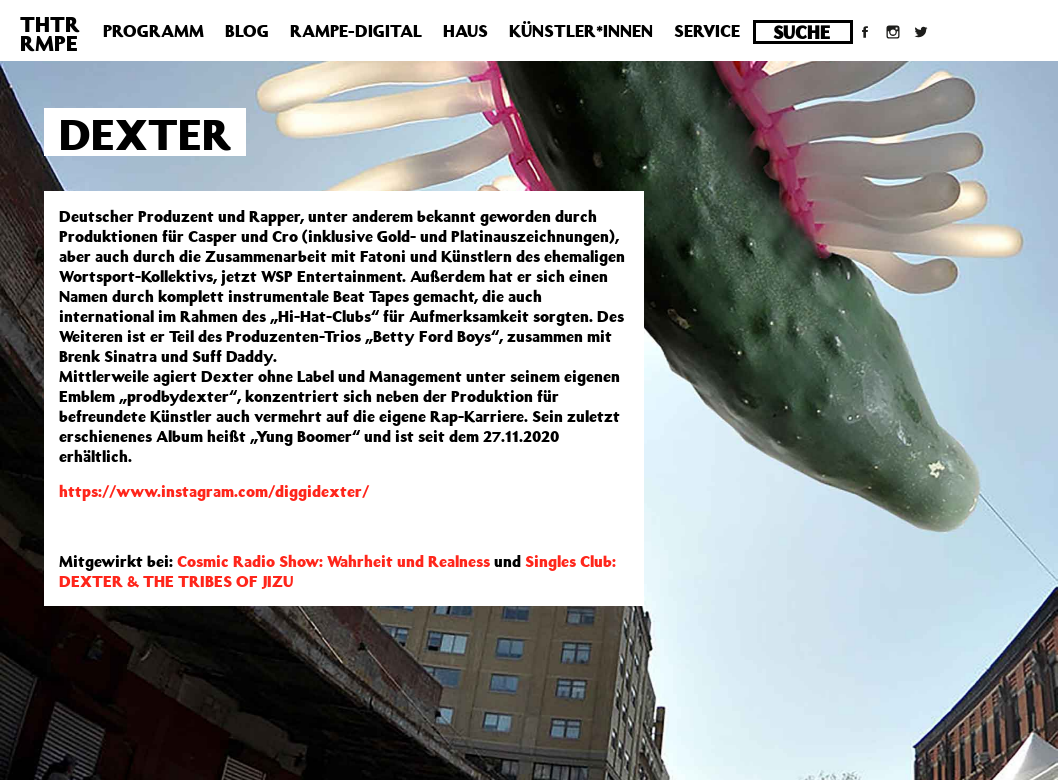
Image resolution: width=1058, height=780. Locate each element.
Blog (247, 31)
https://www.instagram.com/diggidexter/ (214, 491)
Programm (153, 31)
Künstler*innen (581, 31)
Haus (465, 31)
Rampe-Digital (356, 31)
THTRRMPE (50, 33)
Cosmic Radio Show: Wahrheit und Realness (333, 561)
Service (707, 31)
